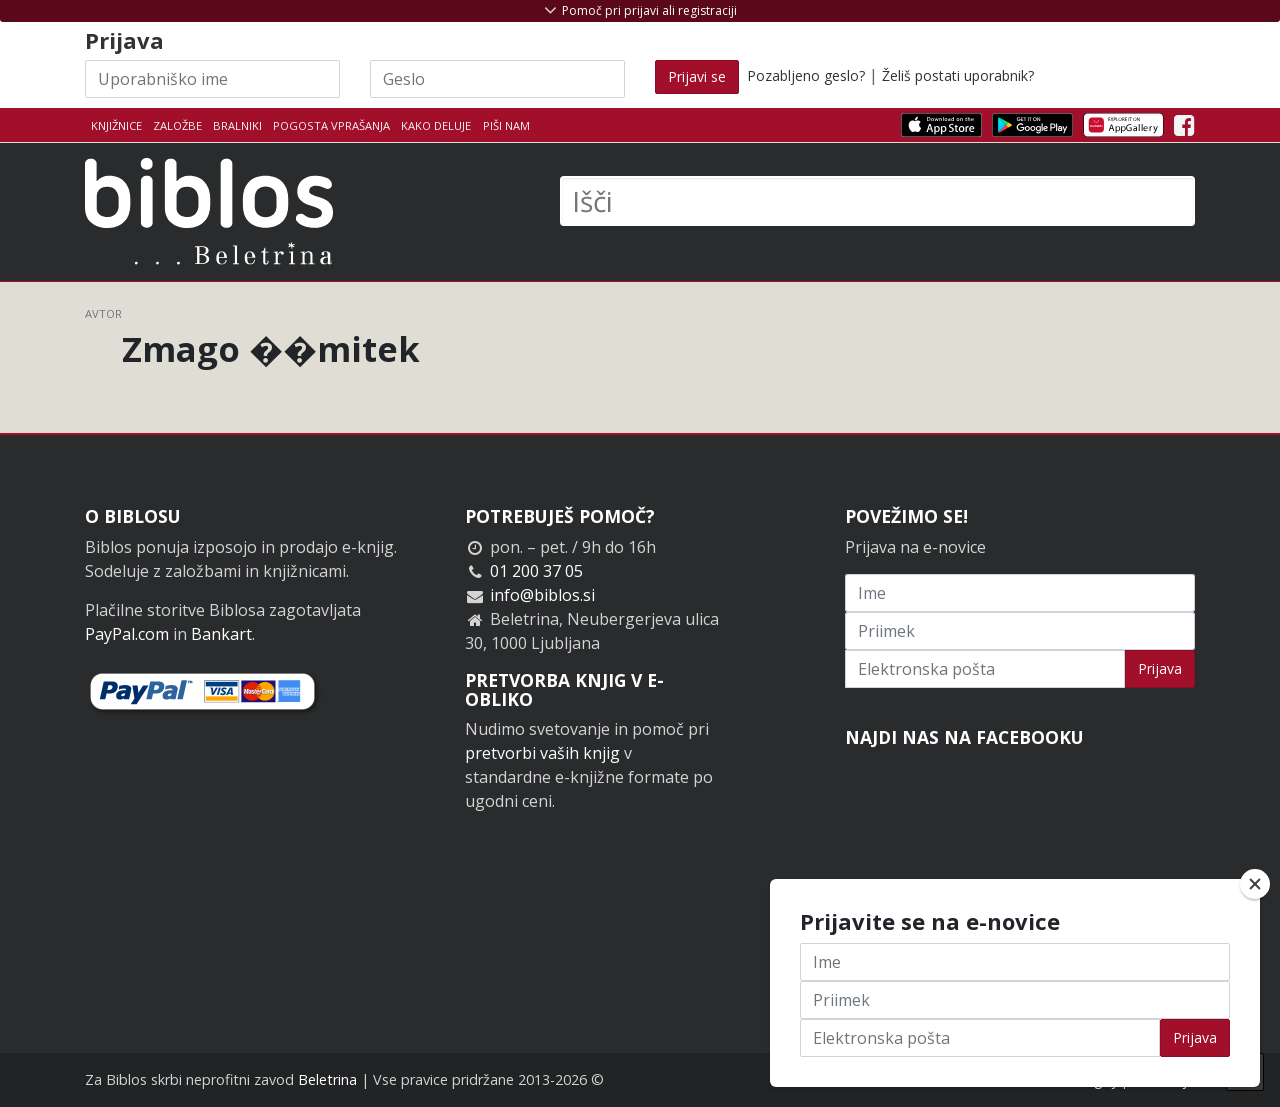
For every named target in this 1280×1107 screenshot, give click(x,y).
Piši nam (506, 125)
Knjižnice (116, 125)
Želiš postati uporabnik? (958, 75)
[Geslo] (497, 79)
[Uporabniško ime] (212, 79)
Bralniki (237, 125)
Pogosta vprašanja (331, 125)
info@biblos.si (542, 595)
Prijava (1160, 668)
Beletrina (327, 1079)
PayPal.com (127, 634)
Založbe (177, 125)
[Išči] (877, 201)
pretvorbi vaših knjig (542, 753)
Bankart (221, 634)
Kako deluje (436, 125)
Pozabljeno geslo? (806, 75)
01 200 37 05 (536, 571)
